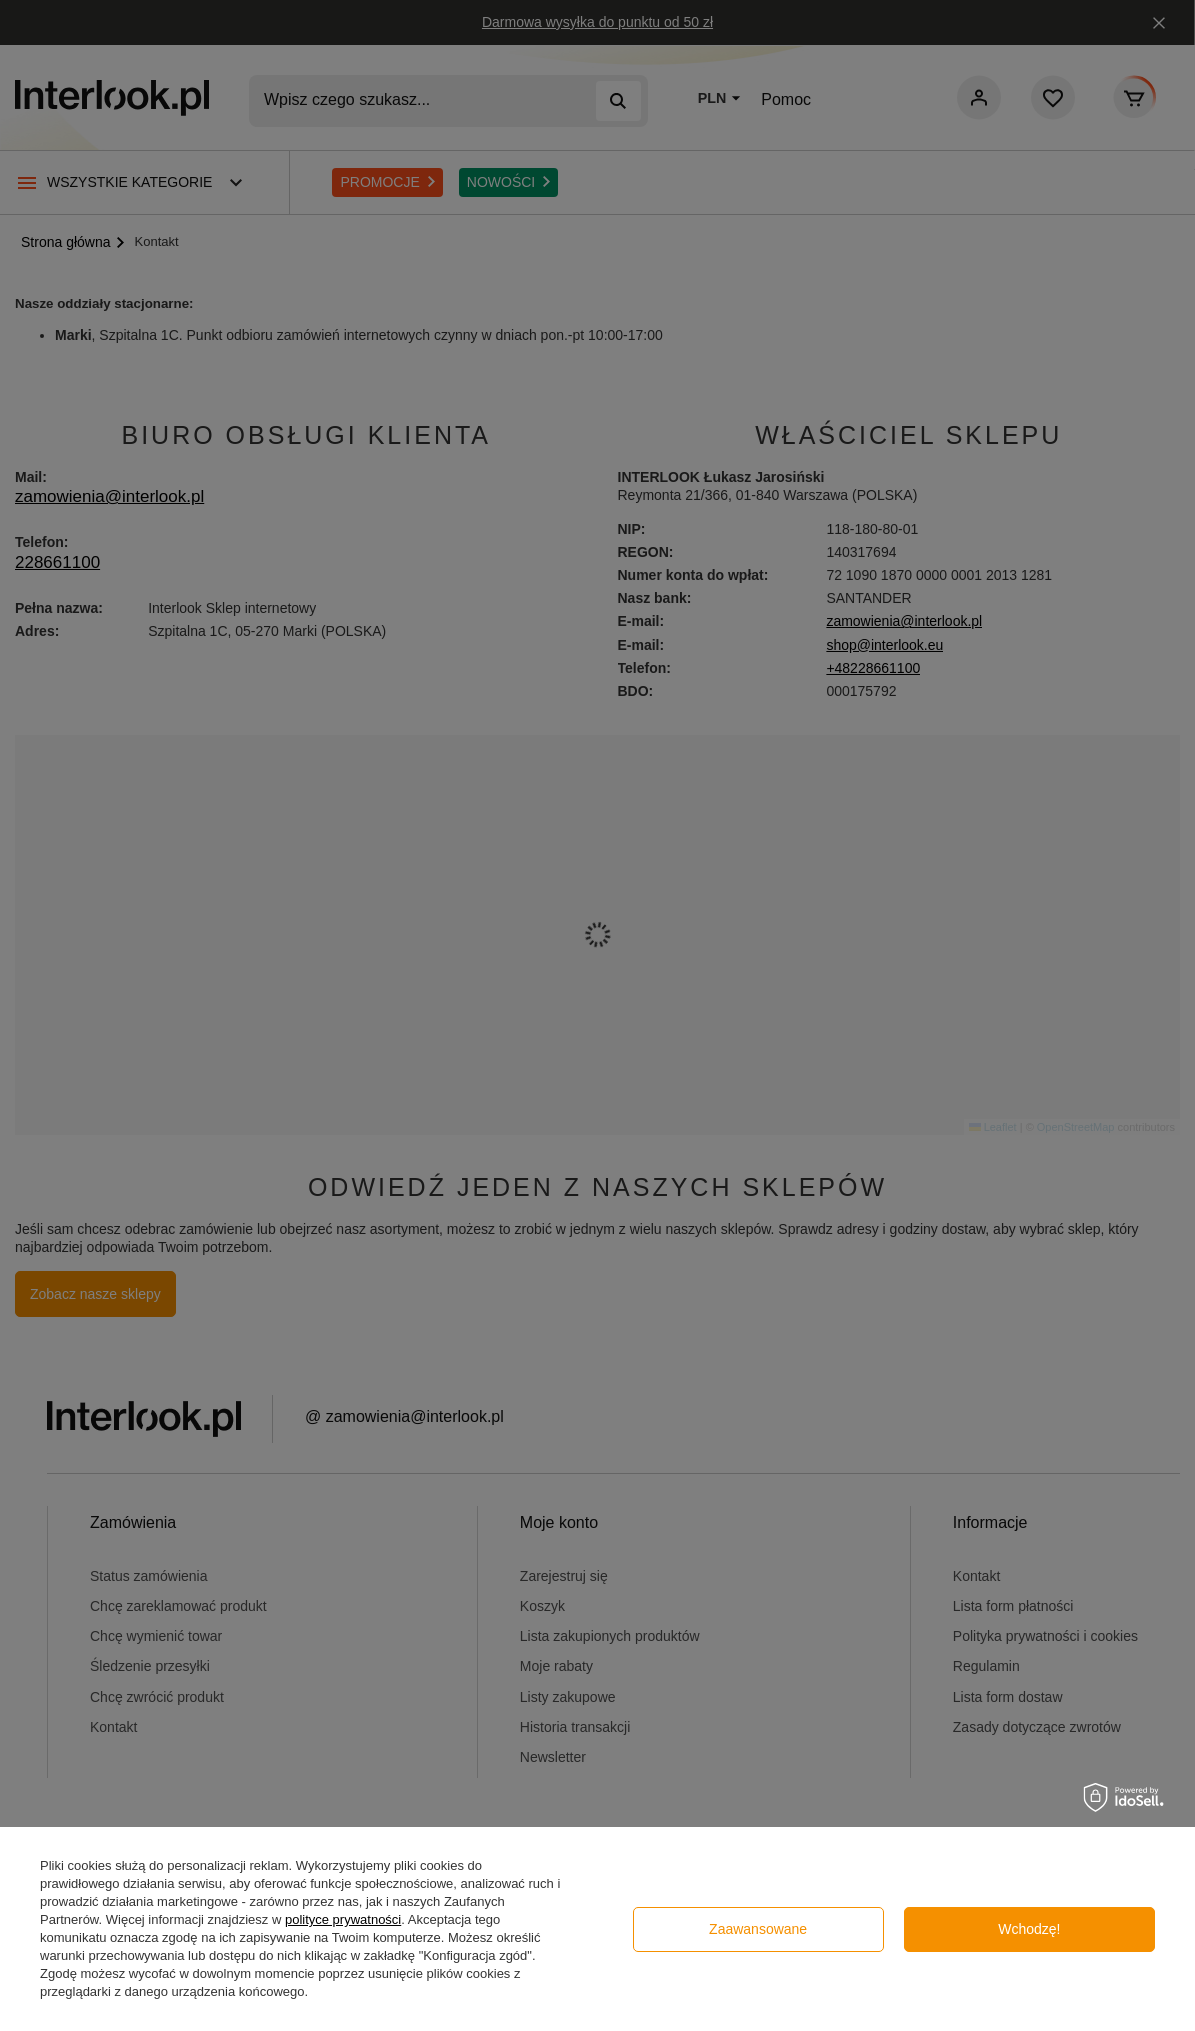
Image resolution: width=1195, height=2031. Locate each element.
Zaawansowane (758, 1929)
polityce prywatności (343, 1919)
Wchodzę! (1029, 1929)
